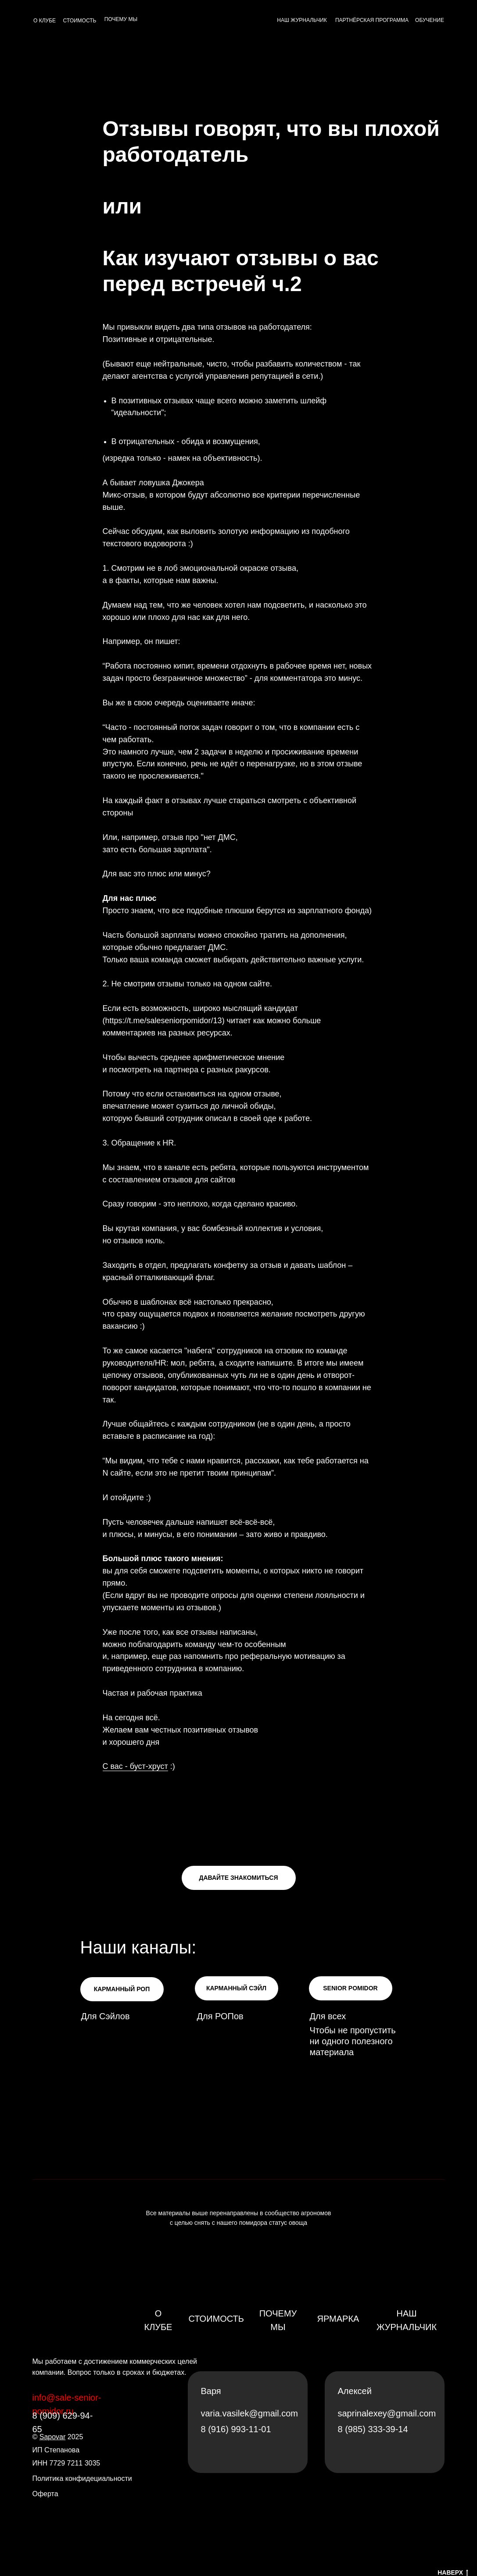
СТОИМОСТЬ (80, 21)
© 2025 (57, 2437)
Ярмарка (338, 2318)
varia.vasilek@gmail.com (249, 2413)
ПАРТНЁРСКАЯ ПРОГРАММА (372, 20)
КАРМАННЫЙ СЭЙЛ (236, 1988)
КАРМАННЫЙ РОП (122, 1988)
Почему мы (278, 2320)
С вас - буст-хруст (135, 1766)
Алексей (355, 2391)
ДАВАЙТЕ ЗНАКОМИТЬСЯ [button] (238, 1877)
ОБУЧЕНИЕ (429, 20)
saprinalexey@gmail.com (387, 2413)
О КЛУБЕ (44, 21)
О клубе (158, 2320)
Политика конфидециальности (82, 2478)
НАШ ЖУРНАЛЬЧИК (301, 20)
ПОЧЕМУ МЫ (120, 19)
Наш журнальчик (407, 2320)
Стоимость (216, 2318)
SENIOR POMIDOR (350, 1988)
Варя (211, 2391)
